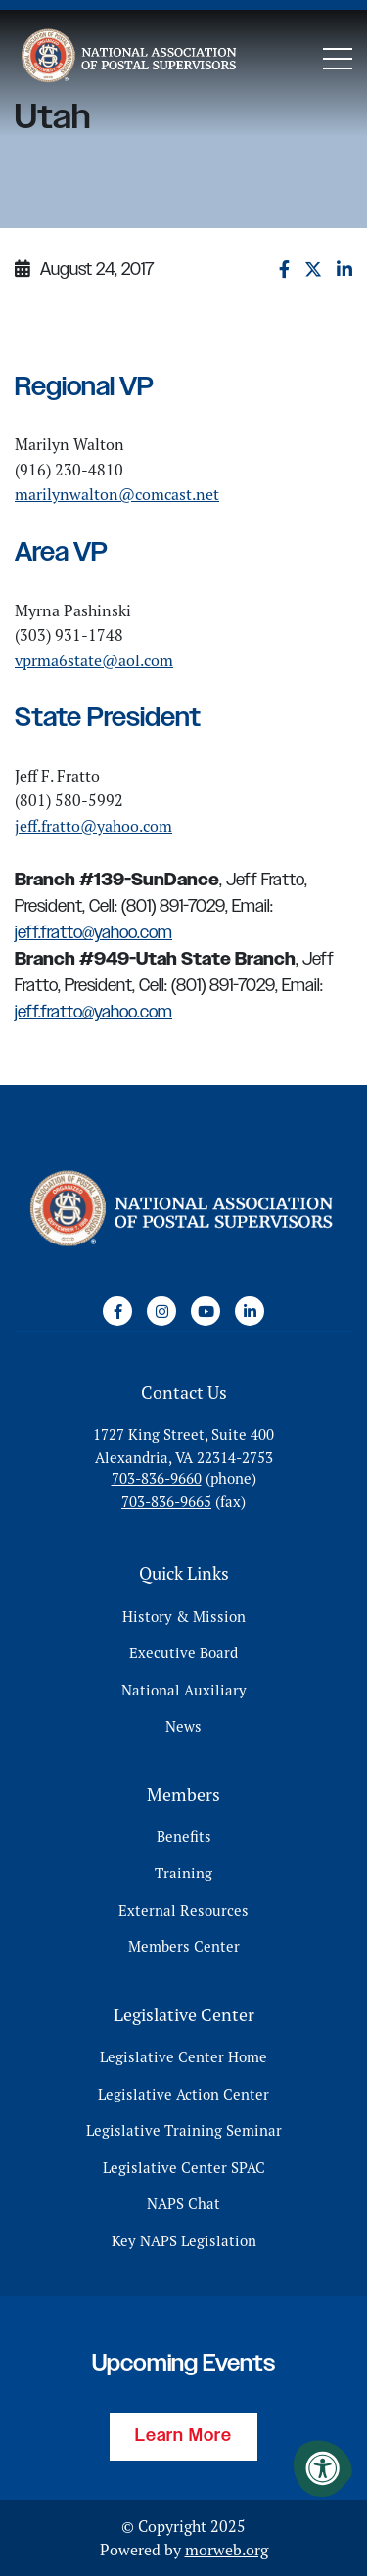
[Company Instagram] (161, 1311)
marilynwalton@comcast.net (117, 494)
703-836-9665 (166, 1501)
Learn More (183, 2436)
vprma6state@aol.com (94, 660)
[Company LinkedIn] (249, 1311)
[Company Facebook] (117, 1311)
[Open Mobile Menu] (337, 58)
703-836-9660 (157, 1478)
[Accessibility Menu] (323, 2468)
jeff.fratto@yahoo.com (93, 826)
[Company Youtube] (205, 1311)
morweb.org (226, 2549)
